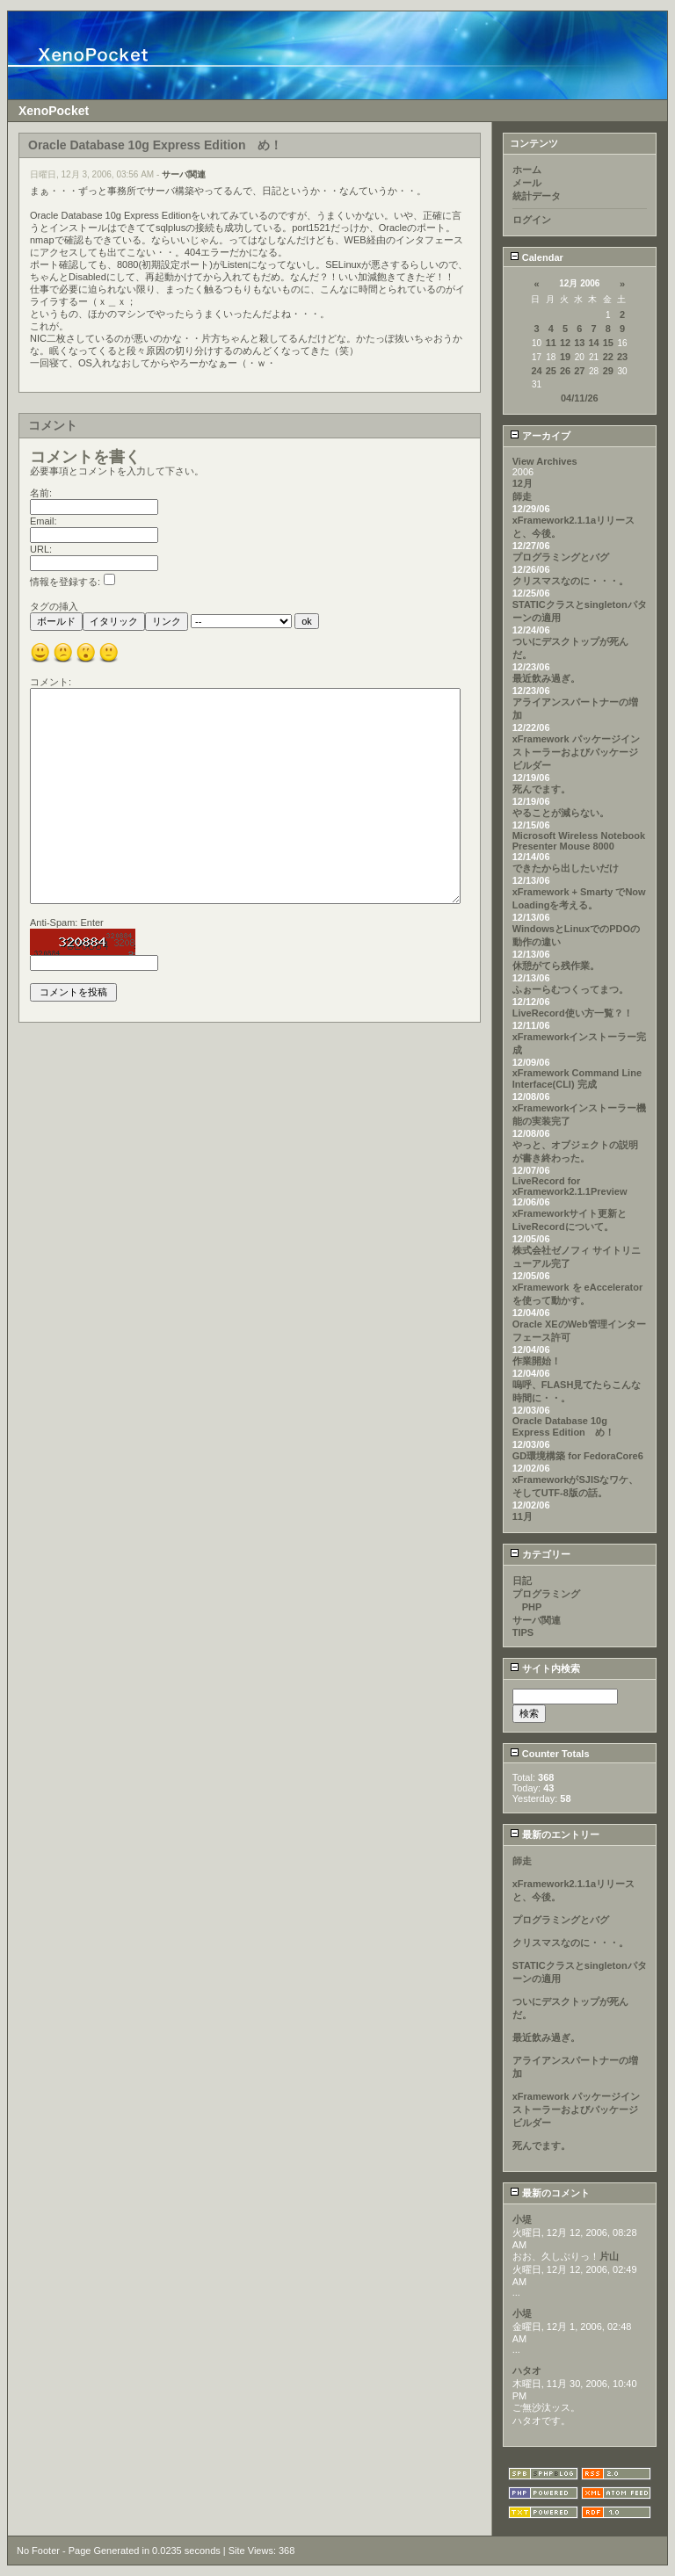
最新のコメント (550, 2193)
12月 (522, 483)
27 (579, 370)
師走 (522, 496)
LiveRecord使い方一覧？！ (572, 1013)
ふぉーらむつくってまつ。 (570, 989)
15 (608, 342)
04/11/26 (580, 398)
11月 (522, 1516)
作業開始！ (536, 1361)
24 (536, 370)
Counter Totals (550, 1753)
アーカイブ (540, 436)
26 (565, 370)
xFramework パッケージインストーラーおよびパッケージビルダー (576, 752)
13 (579, 342)
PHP (527, 1607)
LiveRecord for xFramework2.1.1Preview (570, 1186)
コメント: (50, 682)
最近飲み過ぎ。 (546, 678)
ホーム (526, 169)
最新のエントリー (554, 1834)
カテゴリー (540, 1554)
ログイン (531, 219)
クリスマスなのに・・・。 (570, 580)
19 (565, 356)
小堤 (522, 2219)
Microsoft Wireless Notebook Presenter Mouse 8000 (578, 840)
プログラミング (546, 1593)
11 (551, 342)
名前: (41, 493)
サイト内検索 (545, 1668)
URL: (41, 549)
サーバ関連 (184, 174)
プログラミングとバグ (560, 557)
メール (526, 182)
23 (622, 356)
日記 (522, 1580)
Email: (43, 521)
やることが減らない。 (560, 812)
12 (565, 342)
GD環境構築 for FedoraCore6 (577, 1456)
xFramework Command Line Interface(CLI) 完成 (577, 1078)
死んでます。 (541, 789)
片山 (609, 2256)
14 (593, 342)
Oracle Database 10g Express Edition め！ (563, 1426)
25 (551, 370)
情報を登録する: (72, 581)
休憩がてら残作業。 (555, 965)
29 (608, 370)
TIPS (522, 1632)
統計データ (536, 196)
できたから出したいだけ (565, 868)
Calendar (536, 257)
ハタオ (526, 2370)
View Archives (544, 461)
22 (608, 356)
